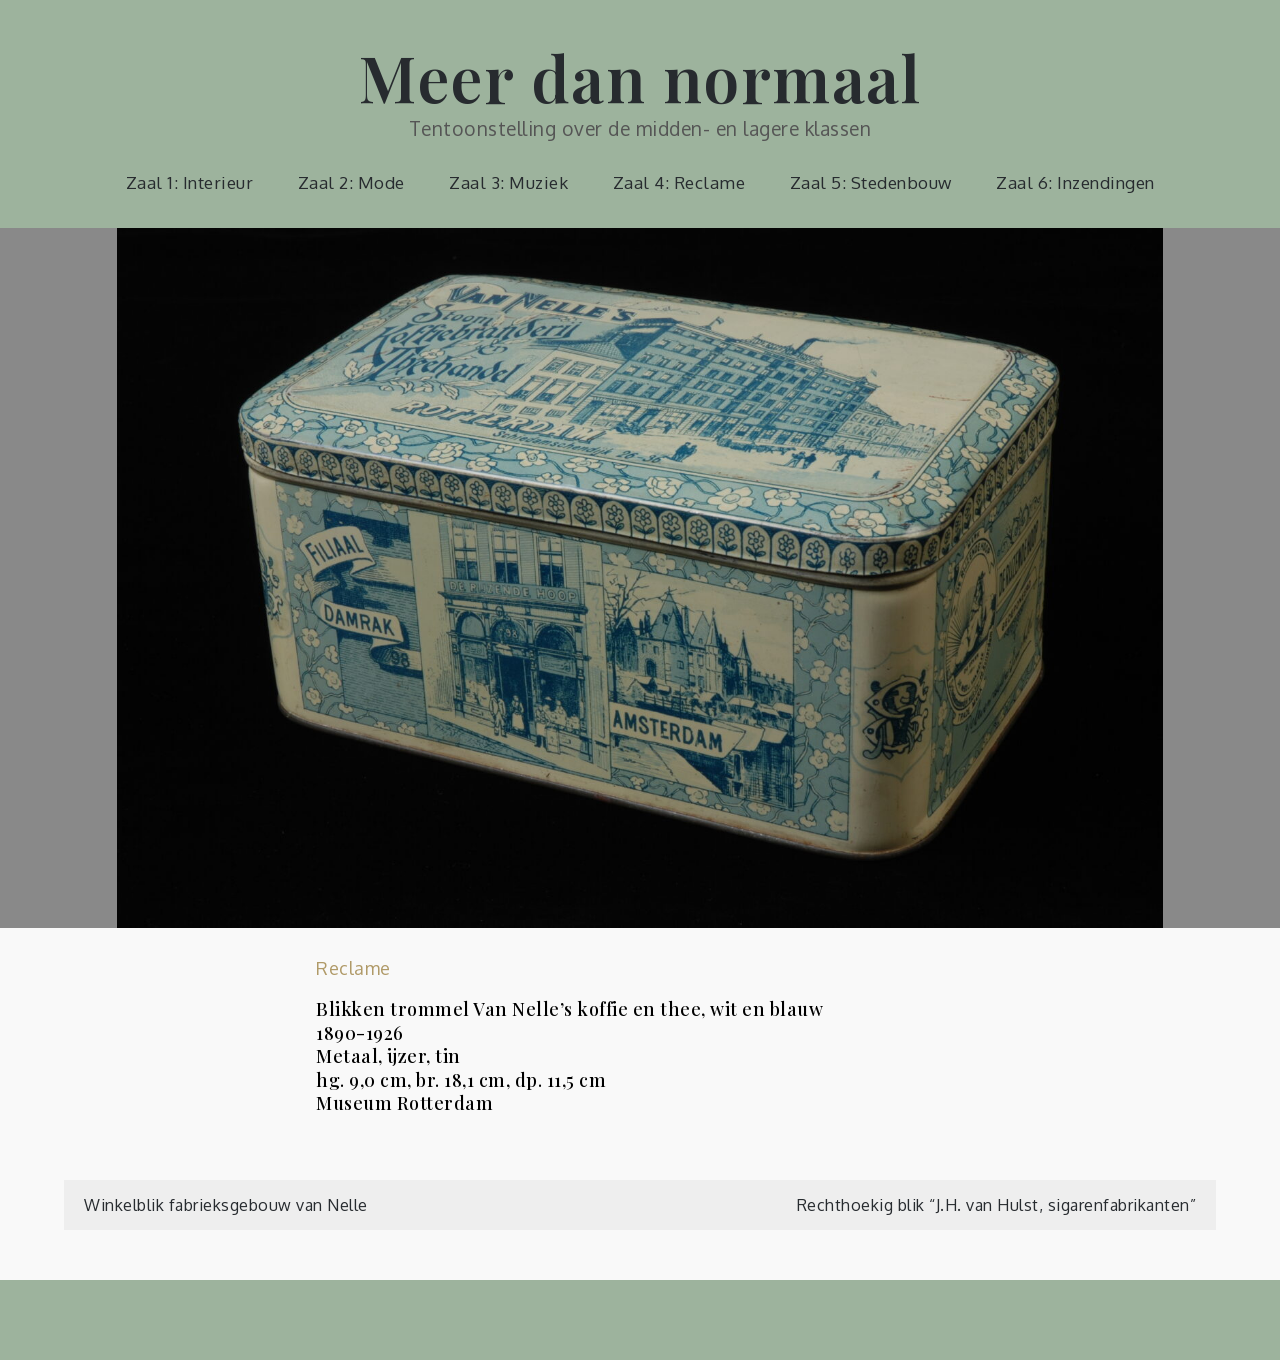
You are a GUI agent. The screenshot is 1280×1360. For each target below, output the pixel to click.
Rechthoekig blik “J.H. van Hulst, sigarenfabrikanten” (997, 1205)
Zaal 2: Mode (351, 182)
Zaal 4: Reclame (679, 182)
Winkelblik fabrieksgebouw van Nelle (226, 1205)
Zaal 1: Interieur (190, 182)
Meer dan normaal (640, 76)
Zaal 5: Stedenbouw (871, 182)
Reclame (353, 968)
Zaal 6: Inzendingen (1075, 182)
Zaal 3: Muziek (508, 182)
